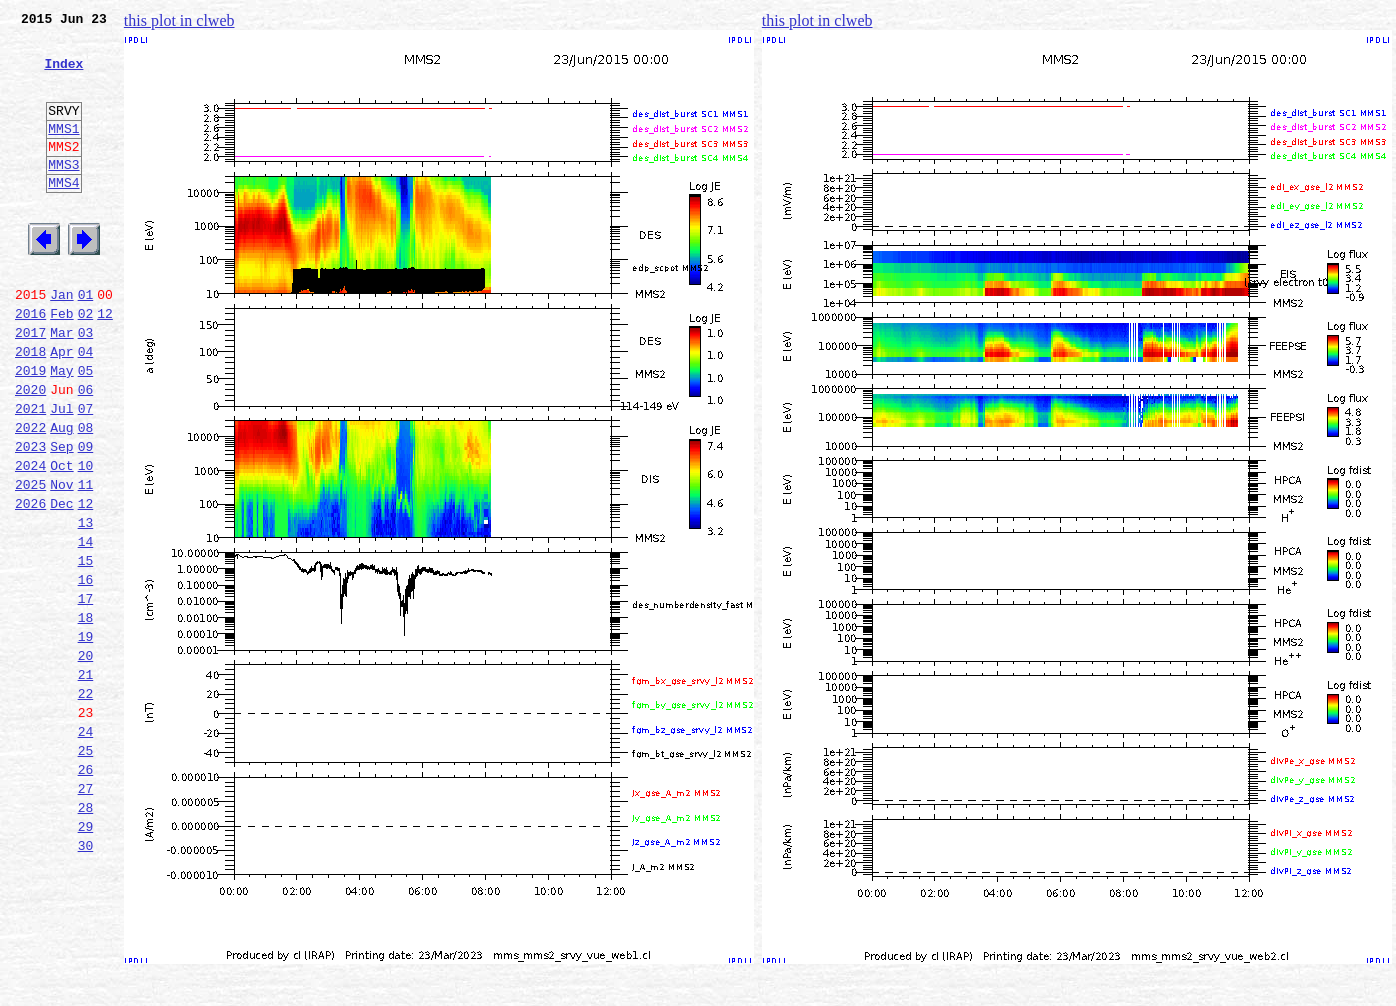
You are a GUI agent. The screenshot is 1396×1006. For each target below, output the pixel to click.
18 (86, 716)
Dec (61, 584)
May (61, 430)
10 (86, 540)
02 (86, 364)
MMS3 (63, 194)
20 (86, 760)
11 (86, 562)
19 (86, 738)
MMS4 (63, 215)
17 (86, 694)
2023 (30, 518)
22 (86, 804)
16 (86, 672)
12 (105, 364)
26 (86, 892)
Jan (61, 342)
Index (63, 75)
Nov (61, 562)
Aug (61, 496)
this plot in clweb (179, 20)
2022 (30, 496)
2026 (30, 584)
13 (86, 606)
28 (86, 936)
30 (86, 980)
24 (86, 848)
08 (86, 496)
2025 (30, 562)
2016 (30, 364)
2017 (30, 386)
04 (86, 408)
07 (86, 474)
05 (86, 430)
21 (86, 782)
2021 (30, 474)
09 (86, 518)
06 (86, 452)
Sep (61, 518)
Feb (61, 364)
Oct (61, 540)
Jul (61, 474)
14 (86, 628)
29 (86, 958)
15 (86, 650)
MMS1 (63, 152)
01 (86, 342)
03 (86, 386)
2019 (30, 430)
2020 (30, 452)
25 (86, 870)
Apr (61, 408)
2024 (30, 540)
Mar (61, 386)
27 (86, 914)
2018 (30, 408)
